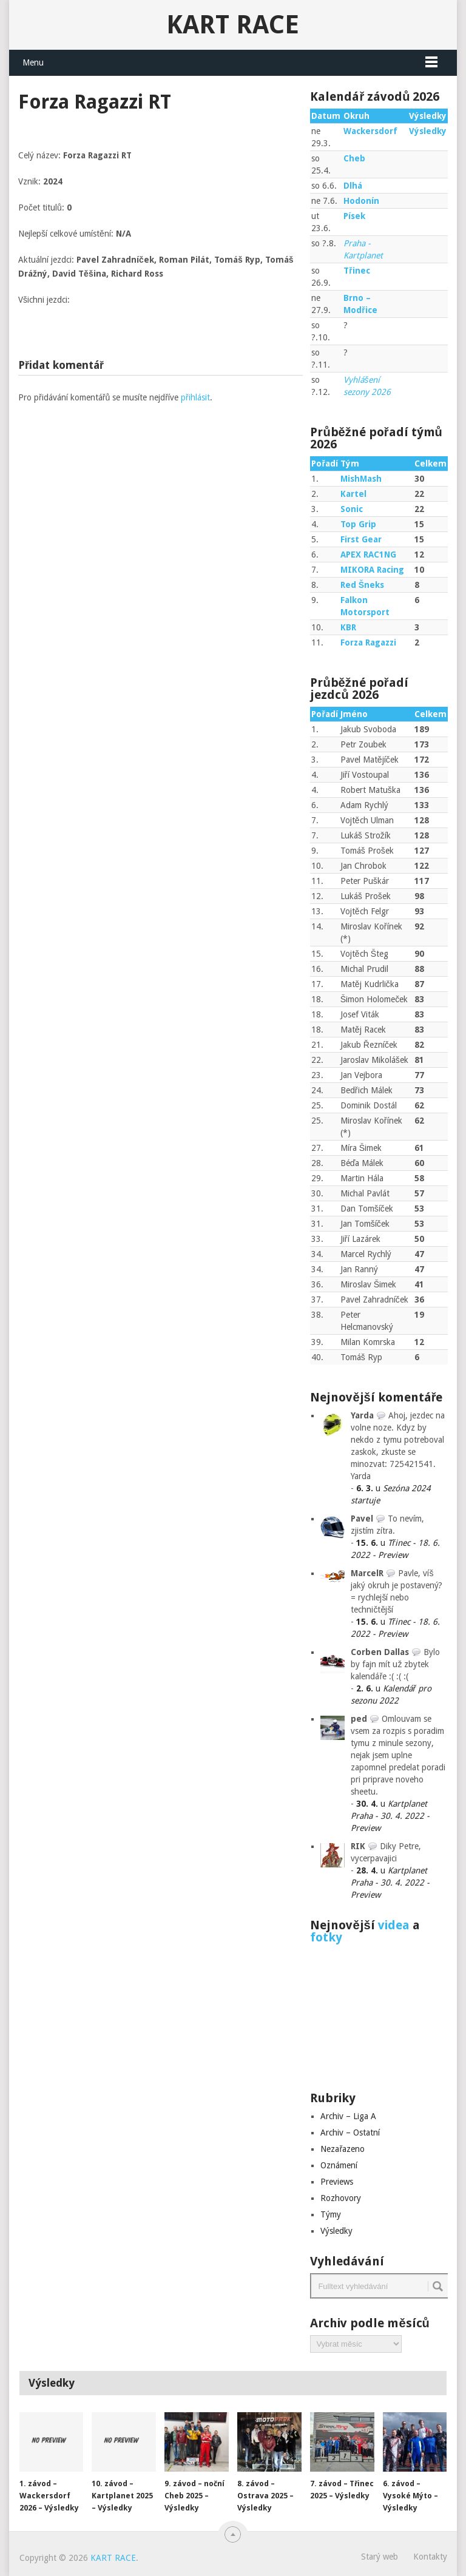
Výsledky (428, 131)
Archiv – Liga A (348, 2116)
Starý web (379, 2556)
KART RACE (232, 24)
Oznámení (338, 2165)
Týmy (330, 2214)
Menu (33, 62)
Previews (336, 2182)
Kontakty (430, 2556)
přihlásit (195, 397)
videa (394, 1925)
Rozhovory (340, 2198)
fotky (326, 1937)
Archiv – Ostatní (350, 2132)
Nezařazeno (342, 2149)
